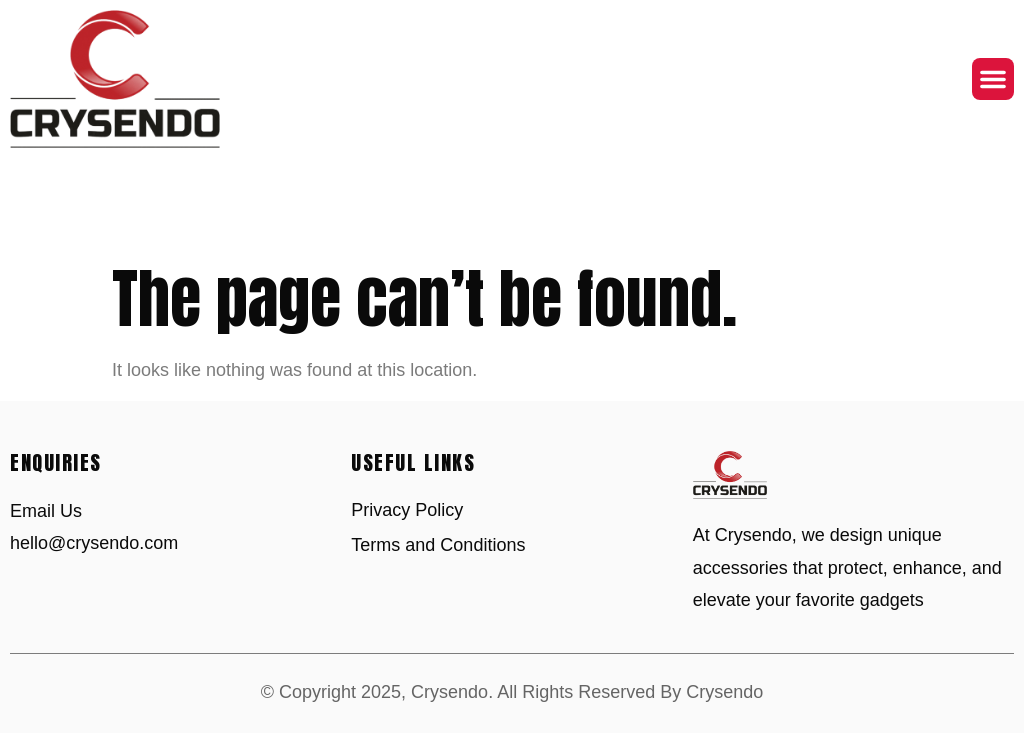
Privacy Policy (407, 510)
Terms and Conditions (438, 545)
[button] (993, 79)
